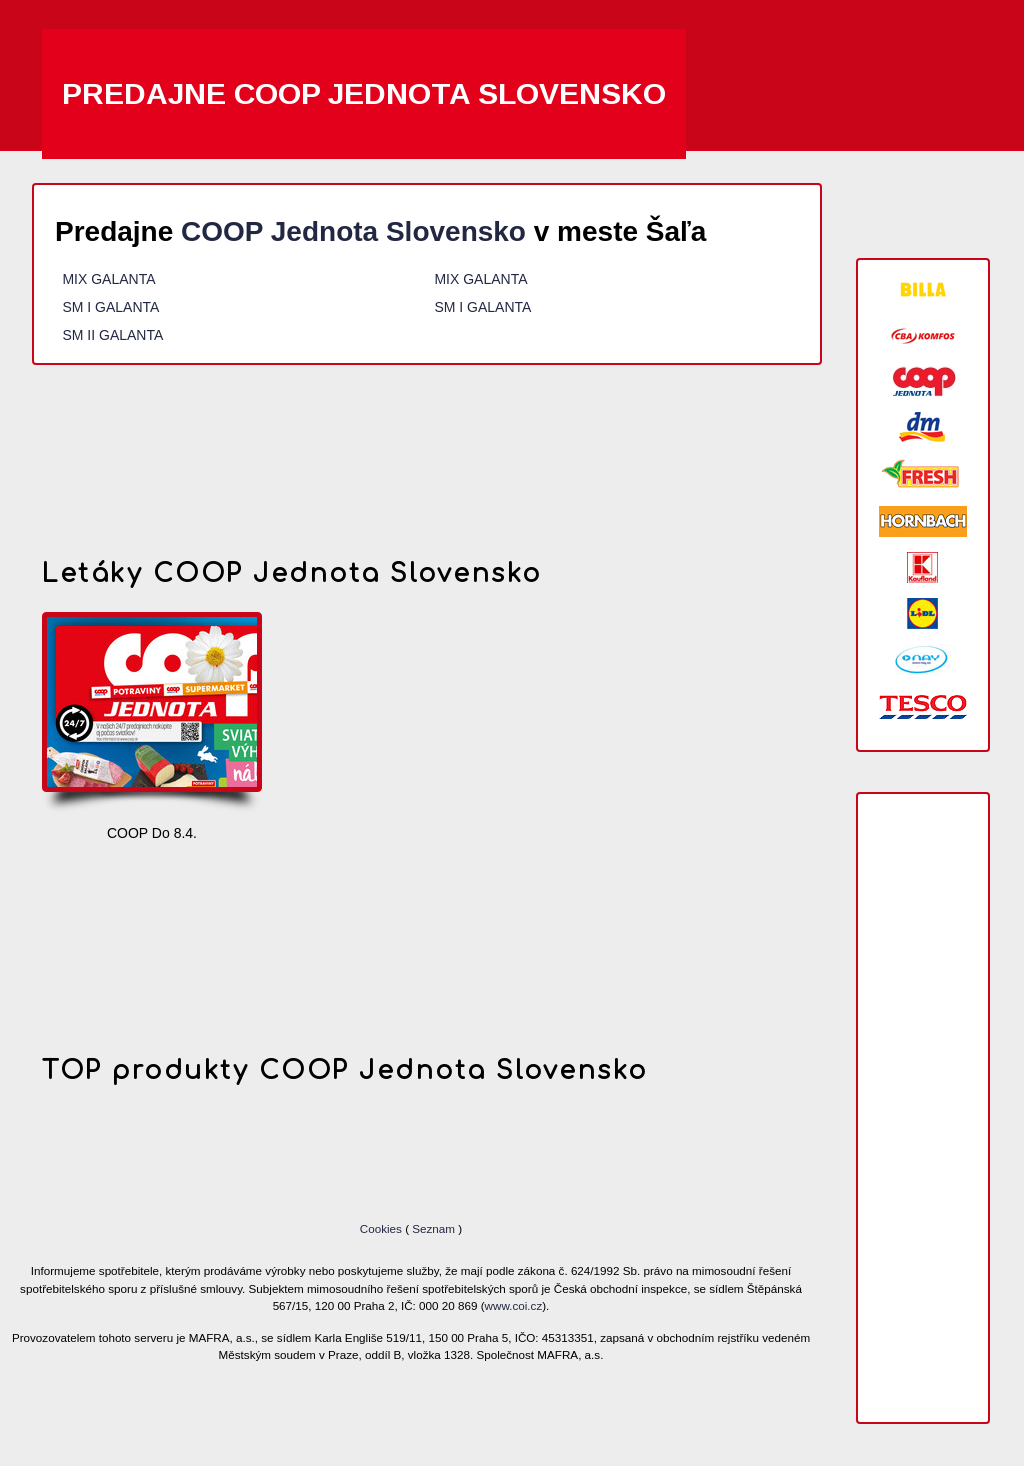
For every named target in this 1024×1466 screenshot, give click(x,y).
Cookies (382, 1228)
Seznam (433, 1228)
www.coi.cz (514, 1305)
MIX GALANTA (108, 279)
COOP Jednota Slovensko (353, 231)
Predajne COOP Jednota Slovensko (364, 93)
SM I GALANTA (110, 307)
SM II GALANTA (112, 335)
